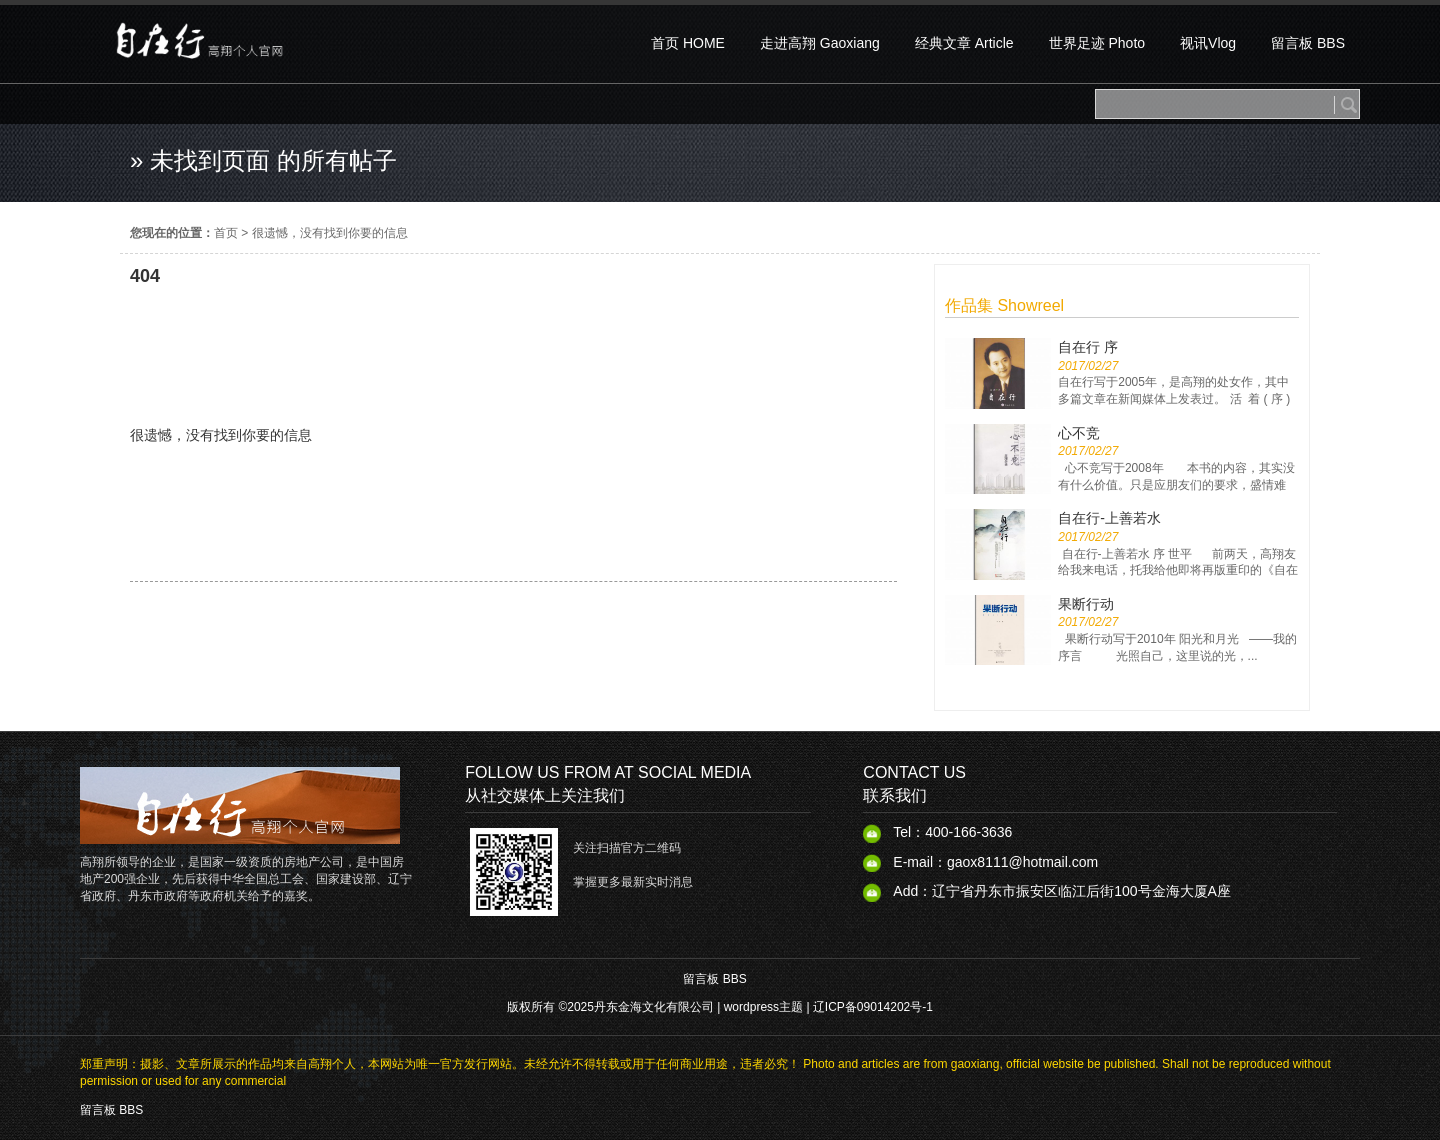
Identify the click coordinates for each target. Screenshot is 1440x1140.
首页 (226, 233)
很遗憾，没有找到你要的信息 (330, 233)
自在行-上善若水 (1109, 518)
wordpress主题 (763, 1007)
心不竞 (1079, 433)
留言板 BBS (714, 979)
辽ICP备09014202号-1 (873, 1007)
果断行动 (1086, 604)
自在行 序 (1088, 347)
